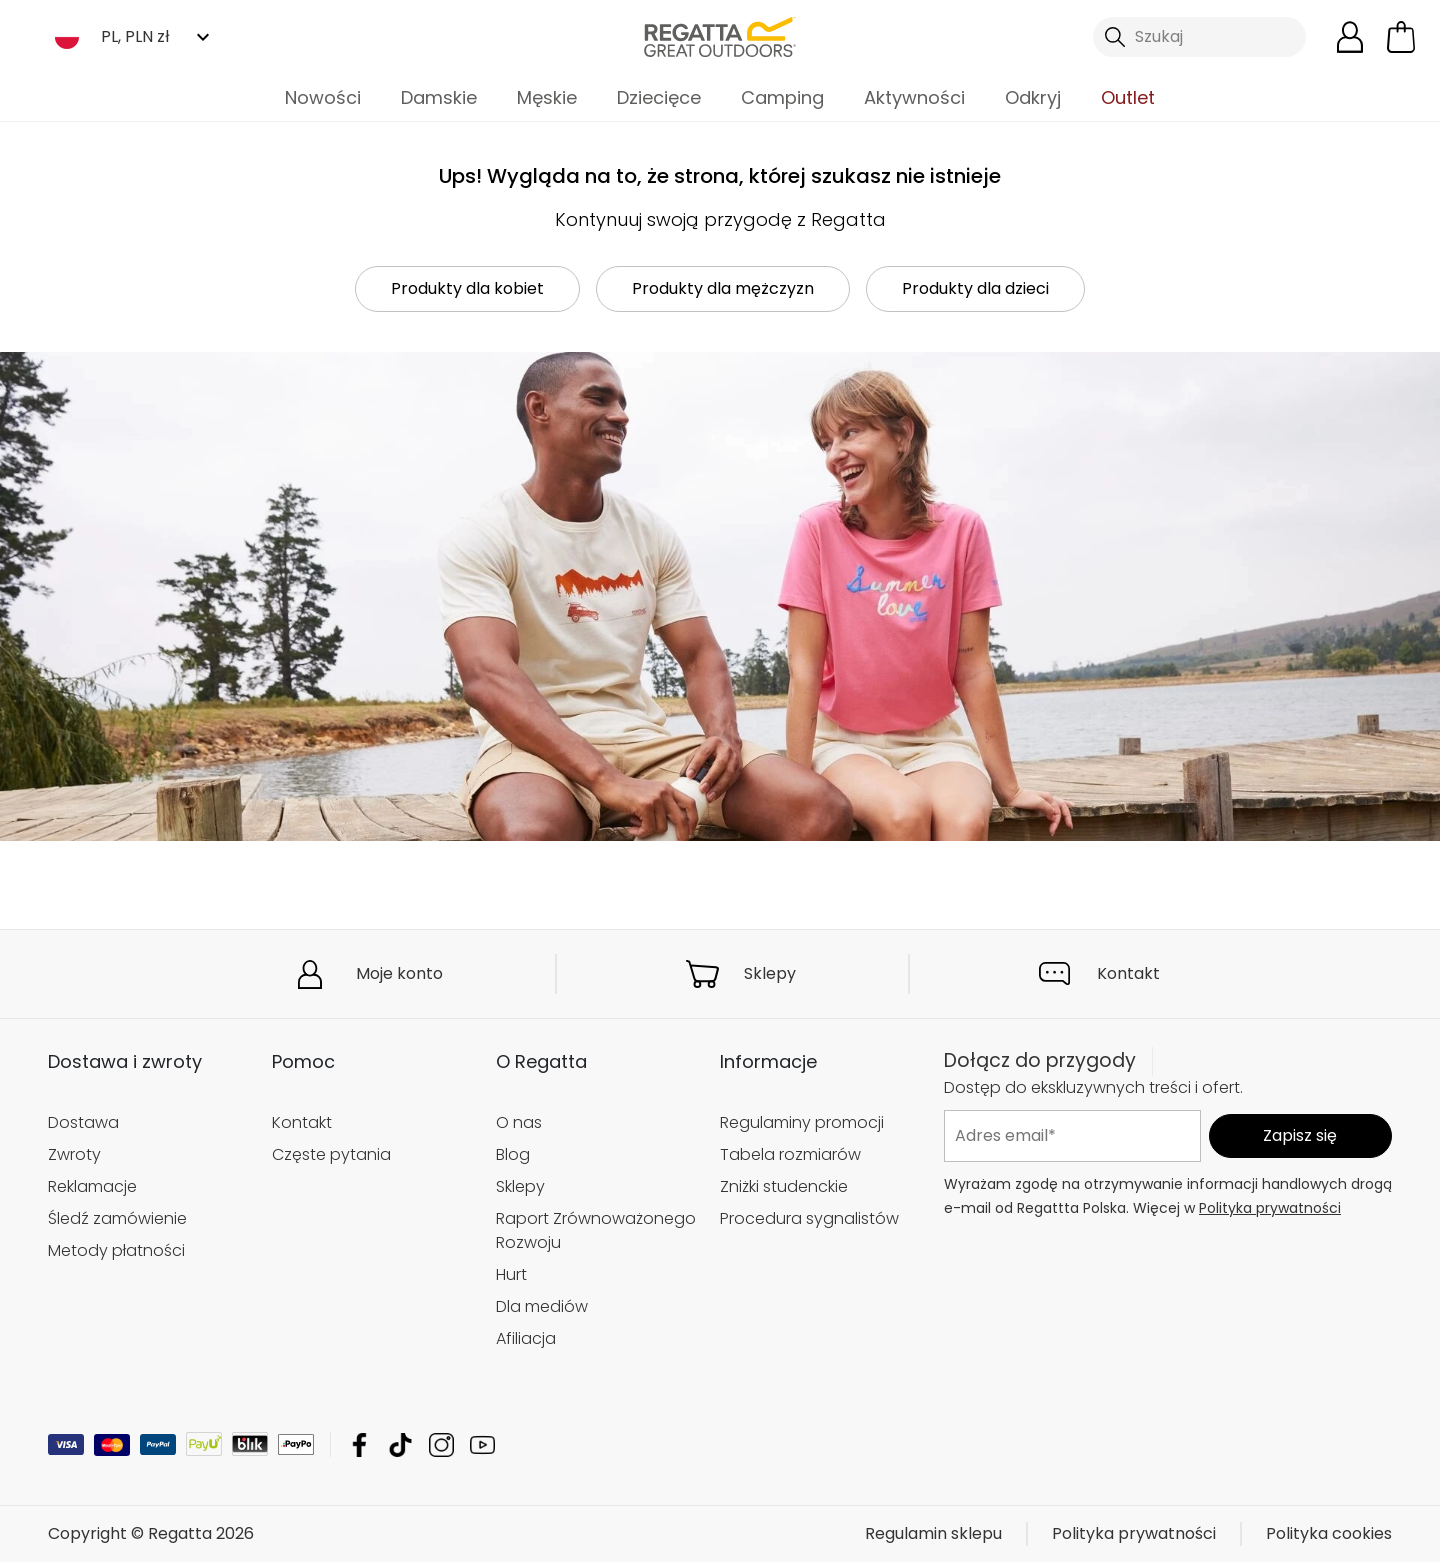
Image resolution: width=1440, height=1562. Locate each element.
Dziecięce (659, 97)
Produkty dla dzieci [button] (975, 288)
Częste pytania (331, 1154)
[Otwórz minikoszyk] (1401, 37)
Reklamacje (92, 1186)
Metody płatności (116, 1250)
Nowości (323, 97)
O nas (519, 1122)
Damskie (439, 97)
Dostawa (83, 1122)
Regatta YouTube (482, 1444)
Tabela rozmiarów (790, 1154)
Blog (513, 1154)
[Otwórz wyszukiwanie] (1200, 37)
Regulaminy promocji (802, 1122)
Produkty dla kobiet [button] (467, 288)
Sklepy (770, 973)
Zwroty (74, 1154)
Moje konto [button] (399, 973)
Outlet (1128, 97)
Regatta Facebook (359, 1444)
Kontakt (1128, 973)
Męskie (547, 97)
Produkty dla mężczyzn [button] (723, 288)
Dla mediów (542, 1306)
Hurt (511, 1274)
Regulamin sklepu (933, 1533)
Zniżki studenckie (784, 1186)
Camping (782, 97)
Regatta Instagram (441, 1444)
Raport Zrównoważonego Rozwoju (596, 1230)
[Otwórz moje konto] (1350, 37)
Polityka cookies (1329, 1533)
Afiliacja (526, 1338)
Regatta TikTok (400, 1444)
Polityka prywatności (1270, 1208)
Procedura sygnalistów (809, 1218)
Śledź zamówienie (117, 1218)
